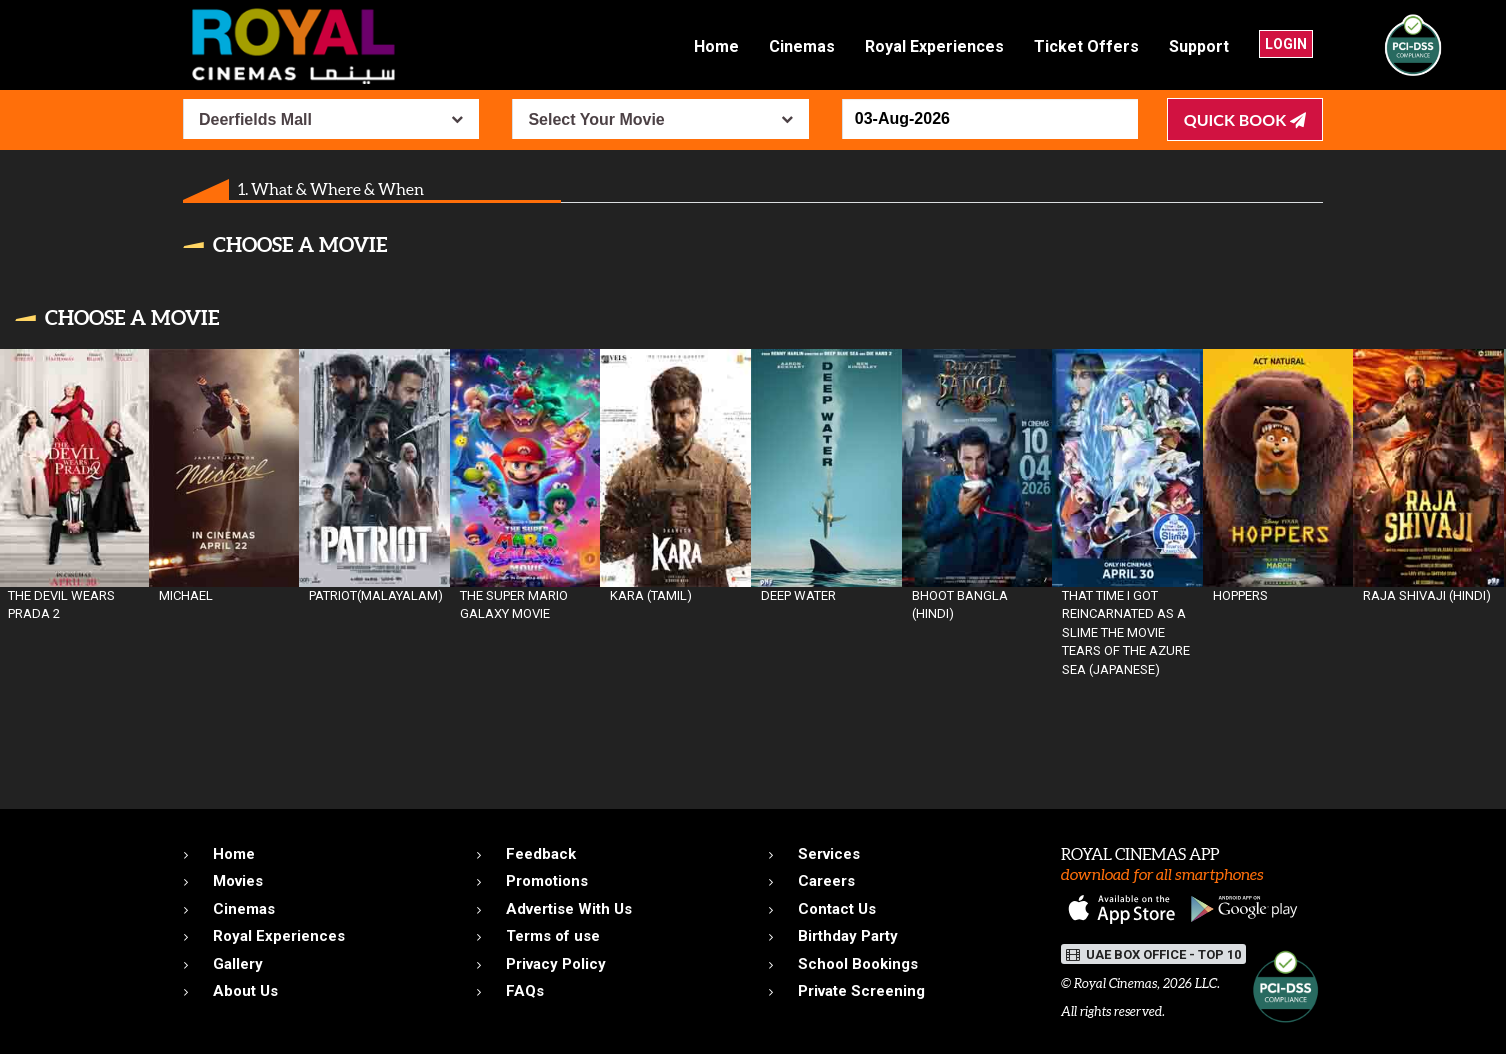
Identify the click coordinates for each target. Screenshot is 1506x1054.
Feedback (541, 854)
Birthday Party (848, 936)
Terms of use (553, 936)
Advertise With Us (569, 909)
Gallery (238, 964)
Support (1199, 46)
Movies (238, 881)
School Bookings (858, 964)
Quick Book (1245, 119)
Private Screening (861, 991)
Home (716, 46)
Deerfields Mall (255, 119)
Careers (826, 881)
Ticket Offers (1086, 46)
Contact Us (837, 909)
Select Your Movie (596, 119)
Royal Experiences (934, 46)
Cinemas (802, 46)
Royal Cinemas (1115, 983)
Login (1286, 44)
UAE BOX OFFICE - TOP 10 (1153, 954)
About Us (245, 991)
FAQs (525, 991)
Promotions (547, 881)
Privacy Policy (556, 964)
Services (829, 854)
